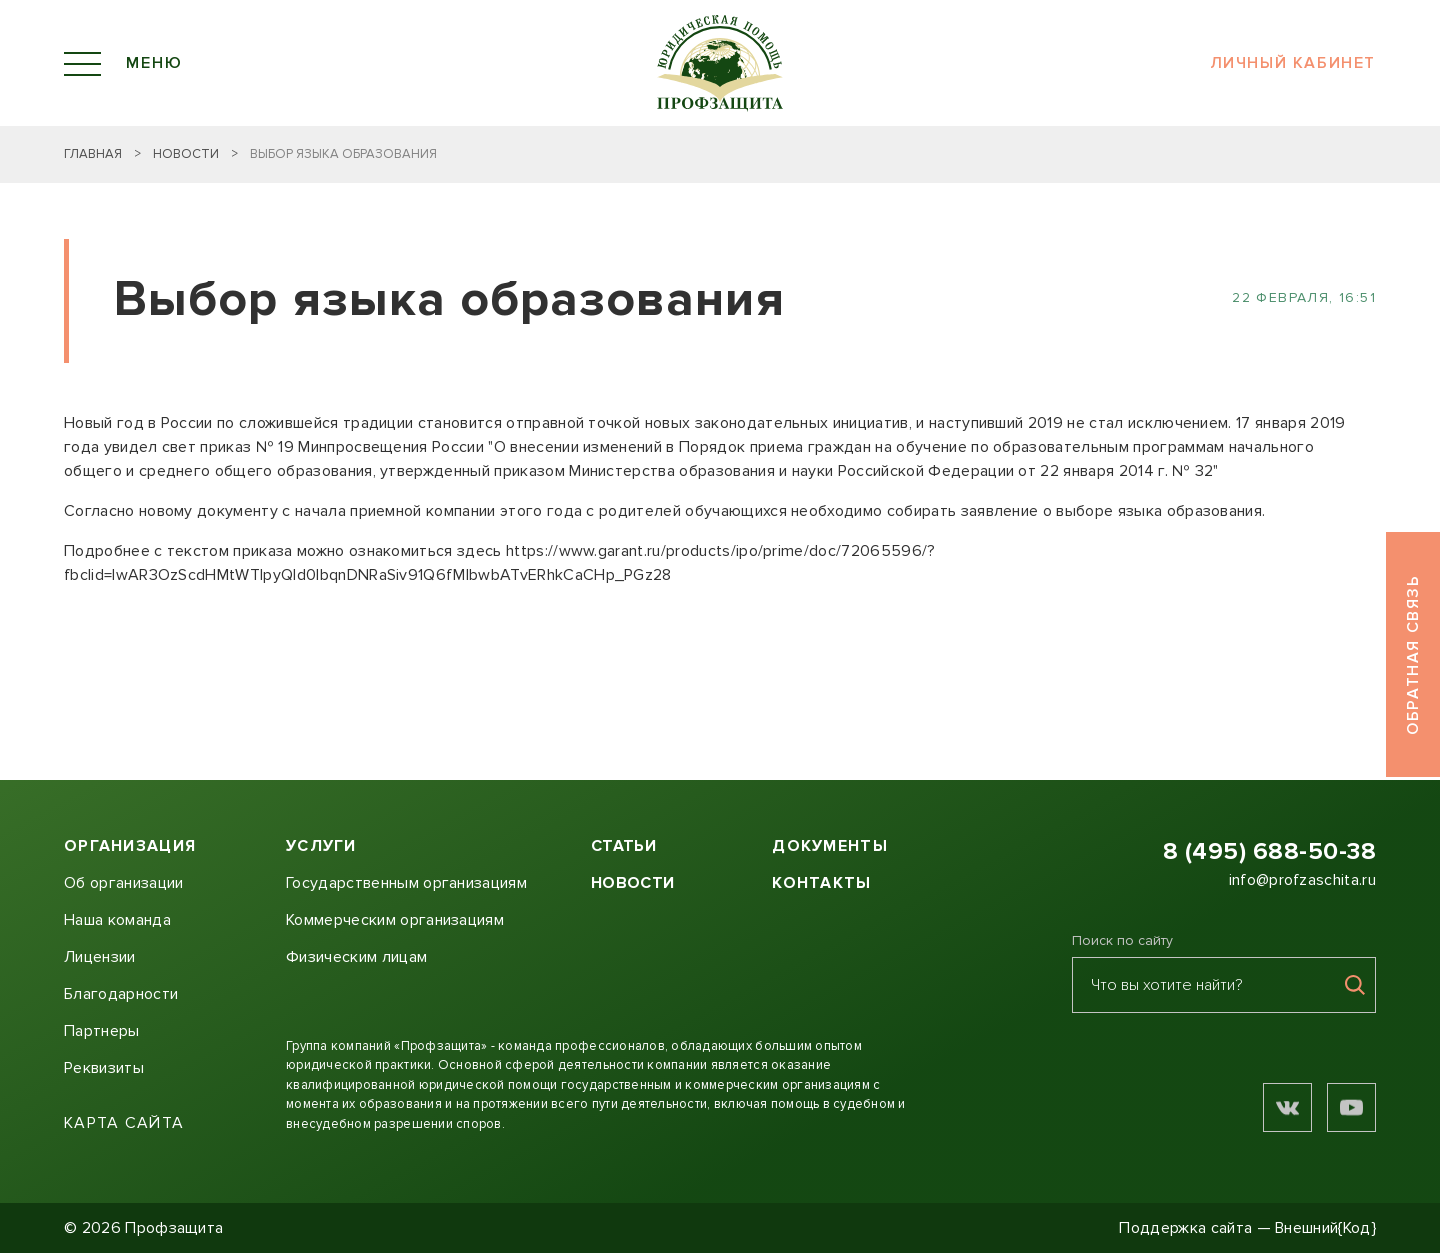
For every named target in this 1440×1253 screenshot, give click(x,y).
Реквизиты (104, 1068)
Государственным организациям (406, 883)
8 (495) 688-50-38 (1269, 851)
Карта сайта (124, 1123)
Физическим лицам (356, 957)
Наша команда (117, 920)
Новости (186, 154)
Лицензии (100, 957)
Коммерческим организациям (395, 920)
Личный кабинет (1293, 63)
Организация (130, 846)
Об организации (123, 883)
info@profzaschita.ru (1302, 880)
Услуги (321, 846)
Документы (830, 846)
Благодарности (121, 994)
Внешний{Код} (1325, 1228)
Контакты (821, 883)
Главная (93, 154)
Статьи (623, 846)
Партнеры (102, 1031)
